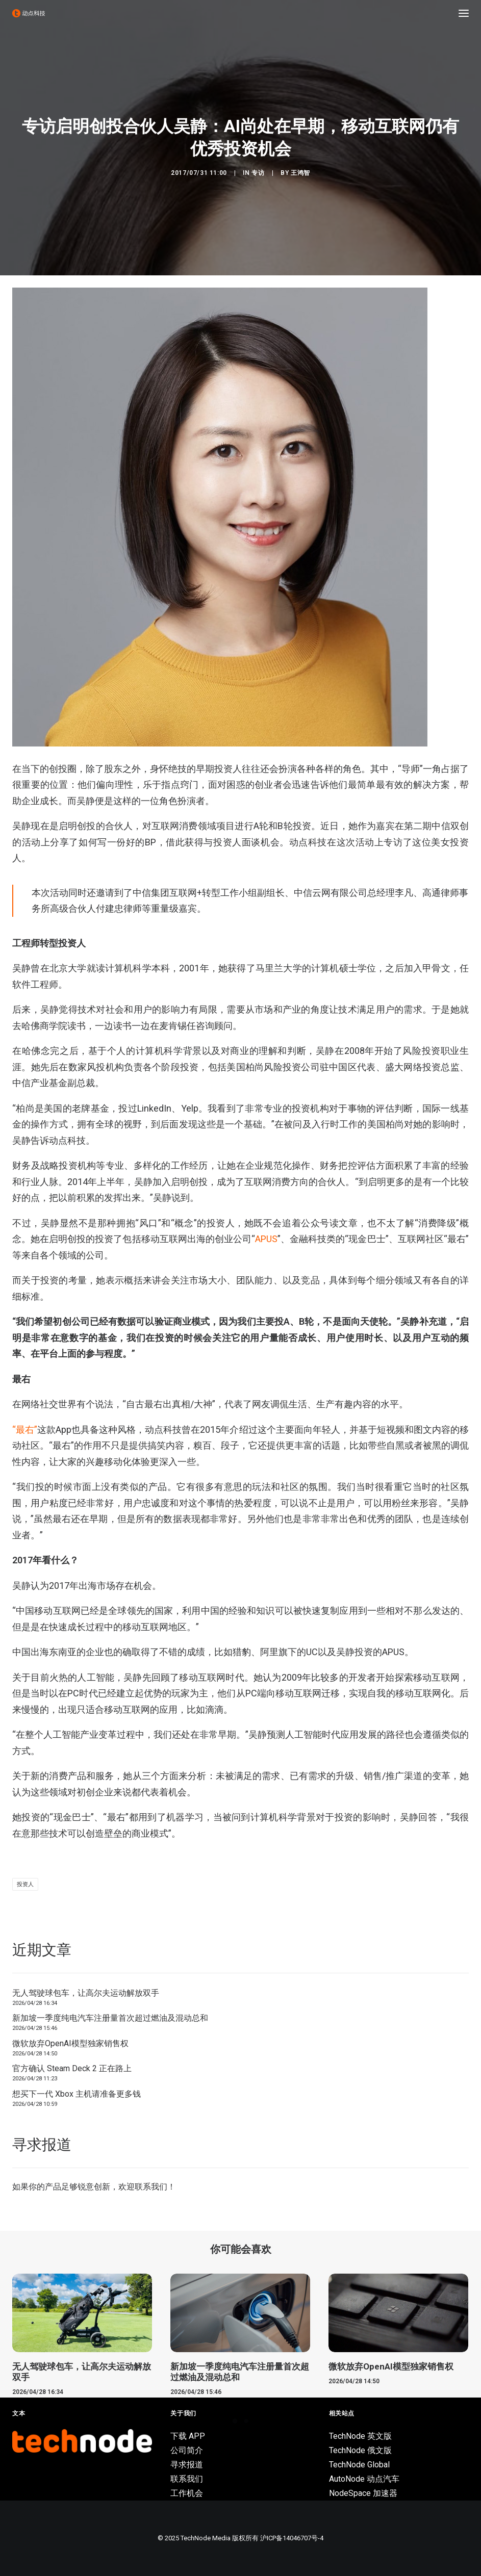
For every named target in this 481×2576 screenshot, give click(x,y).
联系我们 (151, 2187)
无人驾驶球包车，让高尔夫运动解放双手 (85, 1993)
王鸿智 (300, 172)
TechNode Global (359, 2464)
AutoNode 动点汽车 (364, 2479)
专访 (257, 172)
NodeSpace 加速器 (363, 2493)
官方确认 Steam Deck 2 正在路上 (72, 2068)
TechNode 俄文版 (360, 2450)
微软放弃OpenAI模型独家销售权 (70, 2043)
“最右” (24, 1429)
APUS (266, 1238)
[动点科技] (28, 13)
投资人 (25, 1884)
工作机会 (186, 2493)
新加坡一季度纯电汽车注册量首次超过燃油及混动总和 (110, 2018)
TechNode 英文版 (360, 2436)
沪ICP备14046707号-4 (291, 2538)
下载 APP (187, 2436)
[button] (463, 13)
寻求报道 (186, 2464)
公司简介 (186, 2450)
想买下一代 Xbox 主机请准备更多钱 (76, 2094)
